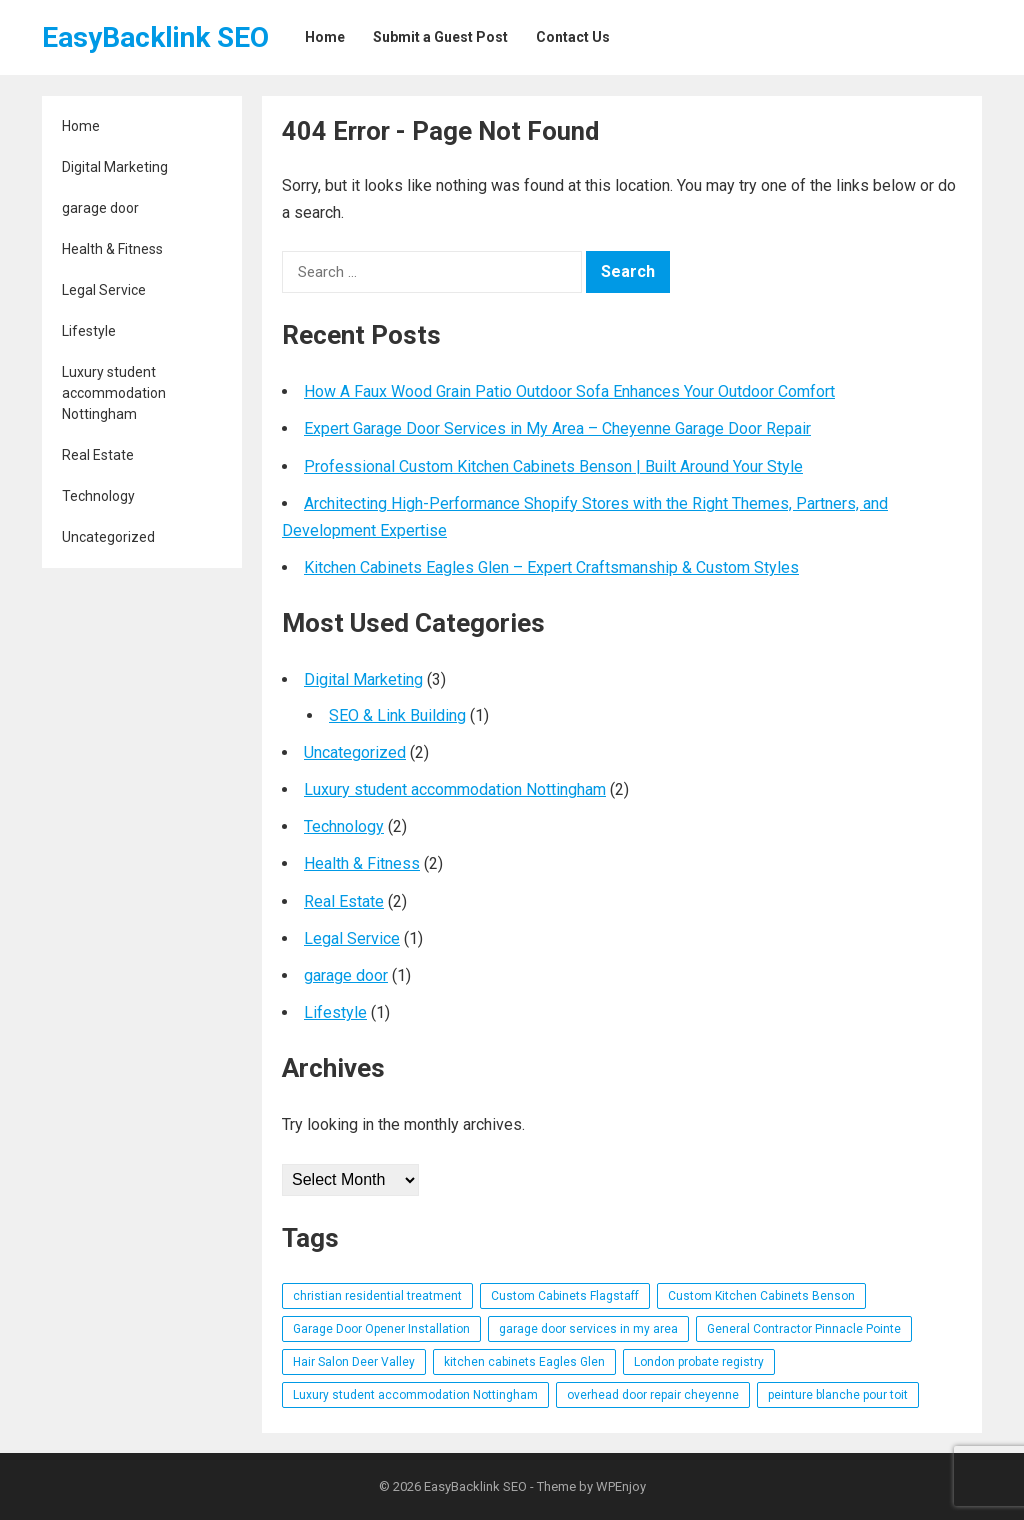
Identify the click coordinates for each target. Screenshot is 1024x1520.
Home (81, 126)
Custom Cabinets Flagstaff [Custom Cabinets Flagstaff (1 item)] (565, 1296)
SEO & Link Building (397, 715)
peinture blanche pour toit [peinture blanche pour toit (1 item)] (838, 1395)
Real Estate (98, 455)
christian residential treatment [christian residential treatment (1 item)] (377, 1296)
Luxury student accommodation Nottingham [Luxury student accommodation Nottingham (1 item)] (415, 1395)
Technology (98, 496)
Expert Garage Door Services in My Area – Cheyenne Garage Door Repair (557, 428)
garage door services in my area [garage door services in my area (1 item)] (588, 1329)
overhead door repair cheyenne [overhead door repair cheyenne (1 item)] (653, 1395)
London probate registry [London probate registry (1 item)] (699, 1362)
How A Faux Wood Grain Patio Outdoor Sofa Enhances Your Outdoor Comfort (569, 391)
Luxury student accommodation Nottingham (114, 393)
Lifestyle (89, 331)
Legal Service (104, 290)
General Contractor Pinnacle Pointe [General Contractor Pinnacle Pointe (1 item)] (804, 1329)
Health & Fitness (112, 249)
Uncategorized (108, 537)
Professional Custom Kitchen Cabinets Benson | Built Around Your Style (553, 466)
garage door (100, 208)
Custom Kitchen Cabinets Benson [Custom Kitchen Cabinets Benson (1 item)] (761, 1296)
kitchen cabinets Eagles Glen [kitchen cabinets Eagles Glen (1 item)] (524, 1362)
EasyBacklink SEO (155, 37)
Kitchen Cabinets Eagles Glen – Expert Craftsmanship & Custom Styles (551, 567)
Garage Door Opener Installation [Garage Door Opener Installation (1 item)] (381, 1329)
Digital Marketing (115, 167)
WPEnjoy (621, 1486)
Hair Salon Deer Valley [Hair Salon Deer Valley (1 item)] (354, 1362)
